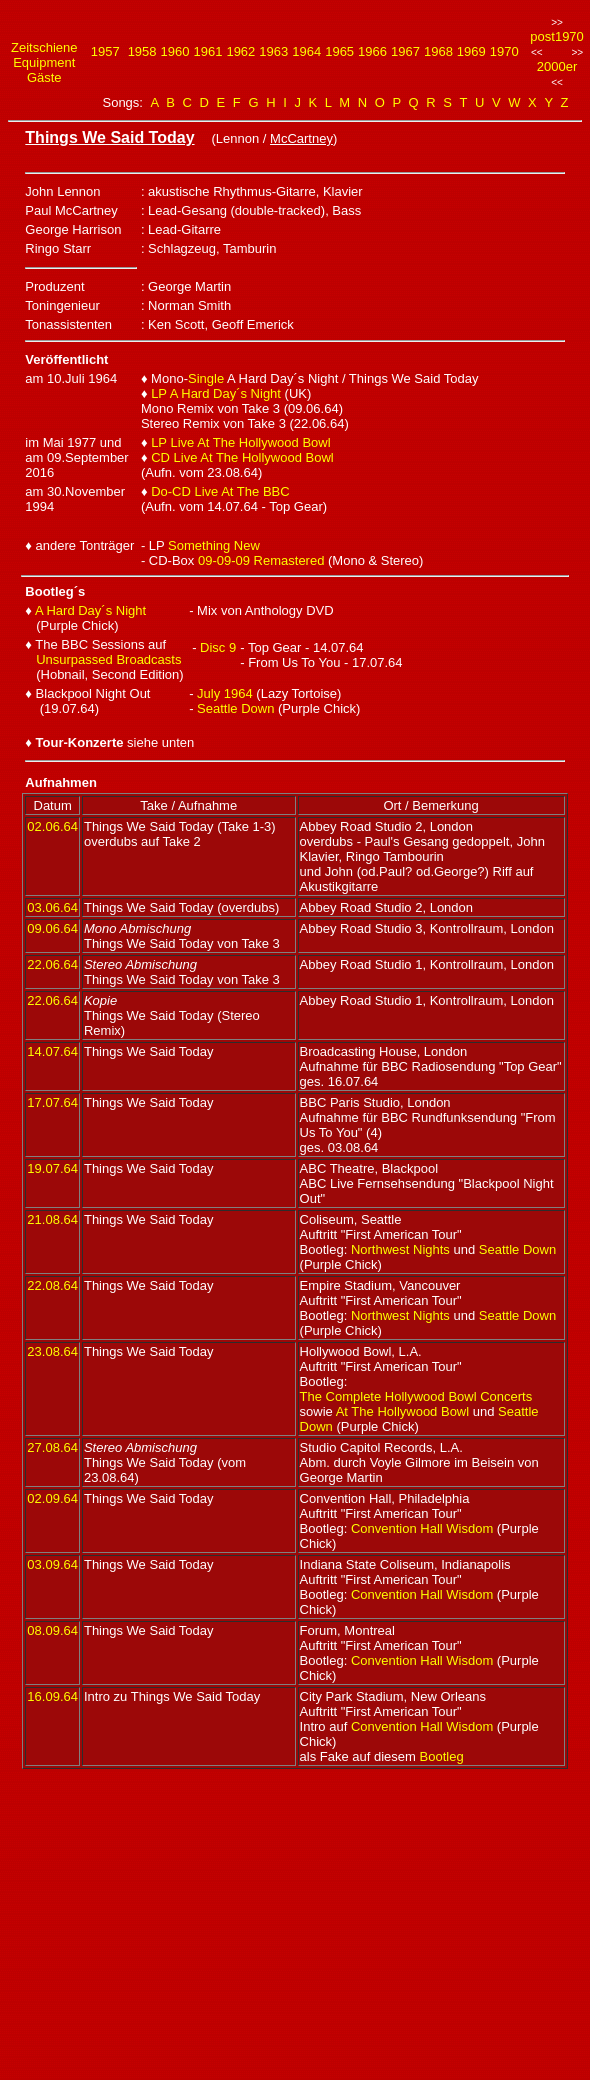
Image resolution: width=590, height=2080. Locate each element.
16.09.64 (52, 1696)
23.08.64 (52, 1351)
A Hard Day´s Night (90, 610)
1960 (175, 51)
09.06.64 (52, 928)
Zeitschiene (44, 47)
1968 (438, 51)
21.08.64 (52, 1219)
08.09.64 (52, 1630)
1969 (471, 51)
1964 (306, 51)
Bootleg (442, 1756)
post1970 (557, 36)
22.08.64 (52, 1285)
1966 (372, 51)
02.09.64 (52, 1498)
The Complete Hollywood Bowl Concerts (416, 1396)
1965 (339, 51)
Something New (214, 545)
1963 (273, 51)
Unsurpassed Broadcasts (108, 659)
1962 (240, 51)
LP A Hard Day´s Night (216, 393)
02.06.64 (52, 826)
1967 (405, 51)
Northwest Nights (400, 1249)
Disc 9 (218, 647)
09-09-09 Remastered (261, 560)
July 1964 (225, 693)
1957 (105, 51)
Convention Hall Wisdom (422, 1528)
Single (206, 378)
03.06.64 (52, 907)
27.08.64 (52, 1447)
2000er (557, 66)
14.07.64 (52, 1051)
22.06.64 (52, 964)
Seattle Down (235, 708)
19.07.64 (52, 1168)
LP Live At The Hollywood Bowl (240, 442)
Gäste (44, 77)
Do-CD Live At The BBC (220, 491)
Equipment (44, 62)
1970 (504, 51)
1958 (142, 51)
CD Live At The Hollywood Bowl (242, 457)
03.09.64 (52, 1564)
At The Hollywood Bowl (402, 1411)
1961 (207, 51)
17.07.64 (52, 1102)
